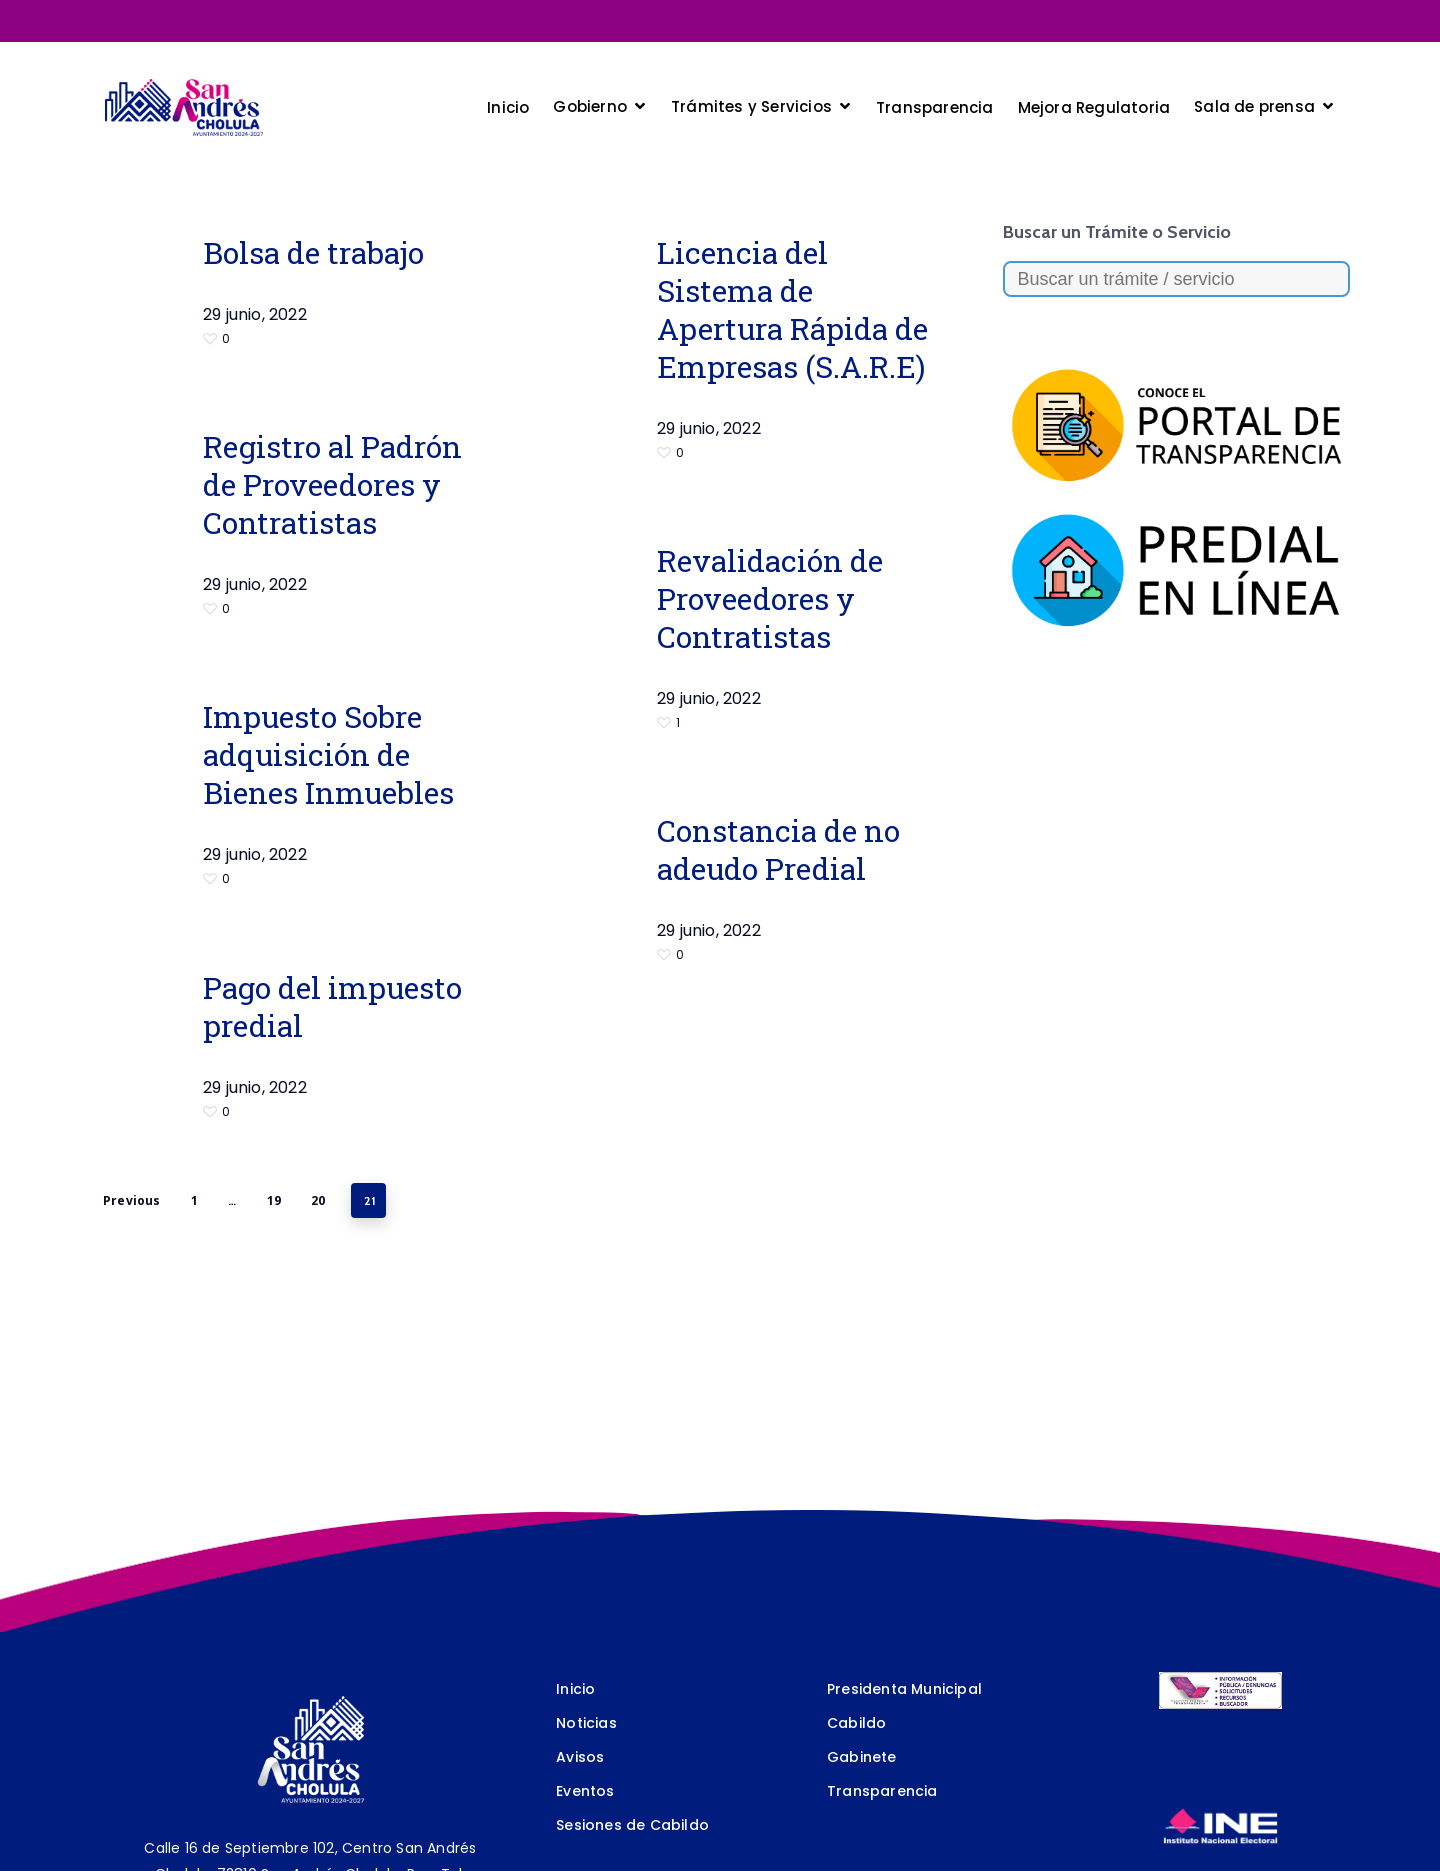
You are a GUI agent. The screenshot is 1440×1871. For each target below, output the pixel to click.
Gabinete (862, 1757)
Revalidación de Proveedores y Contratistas (770, 598)
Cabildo (856, 1723)
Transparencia (882, 1791)
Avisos (580, 1757)
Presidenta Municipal (904, 1689)
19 (274, 1200)
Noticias (586, 1723)
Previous (132, 1200)
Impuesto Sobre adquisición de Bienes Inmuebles (328, 754)
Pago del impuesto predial (332, 1006)
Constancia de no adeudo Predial (778, 849)
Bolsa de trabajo (313, 252)
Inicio (575, 1689)
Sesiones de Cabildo (632, 1825)
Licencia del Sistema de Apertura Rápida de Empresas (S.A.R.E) (792, 309)
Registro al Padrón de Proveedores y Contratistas (332, 484)
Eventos (585, 1791)
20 (318, 1200)
